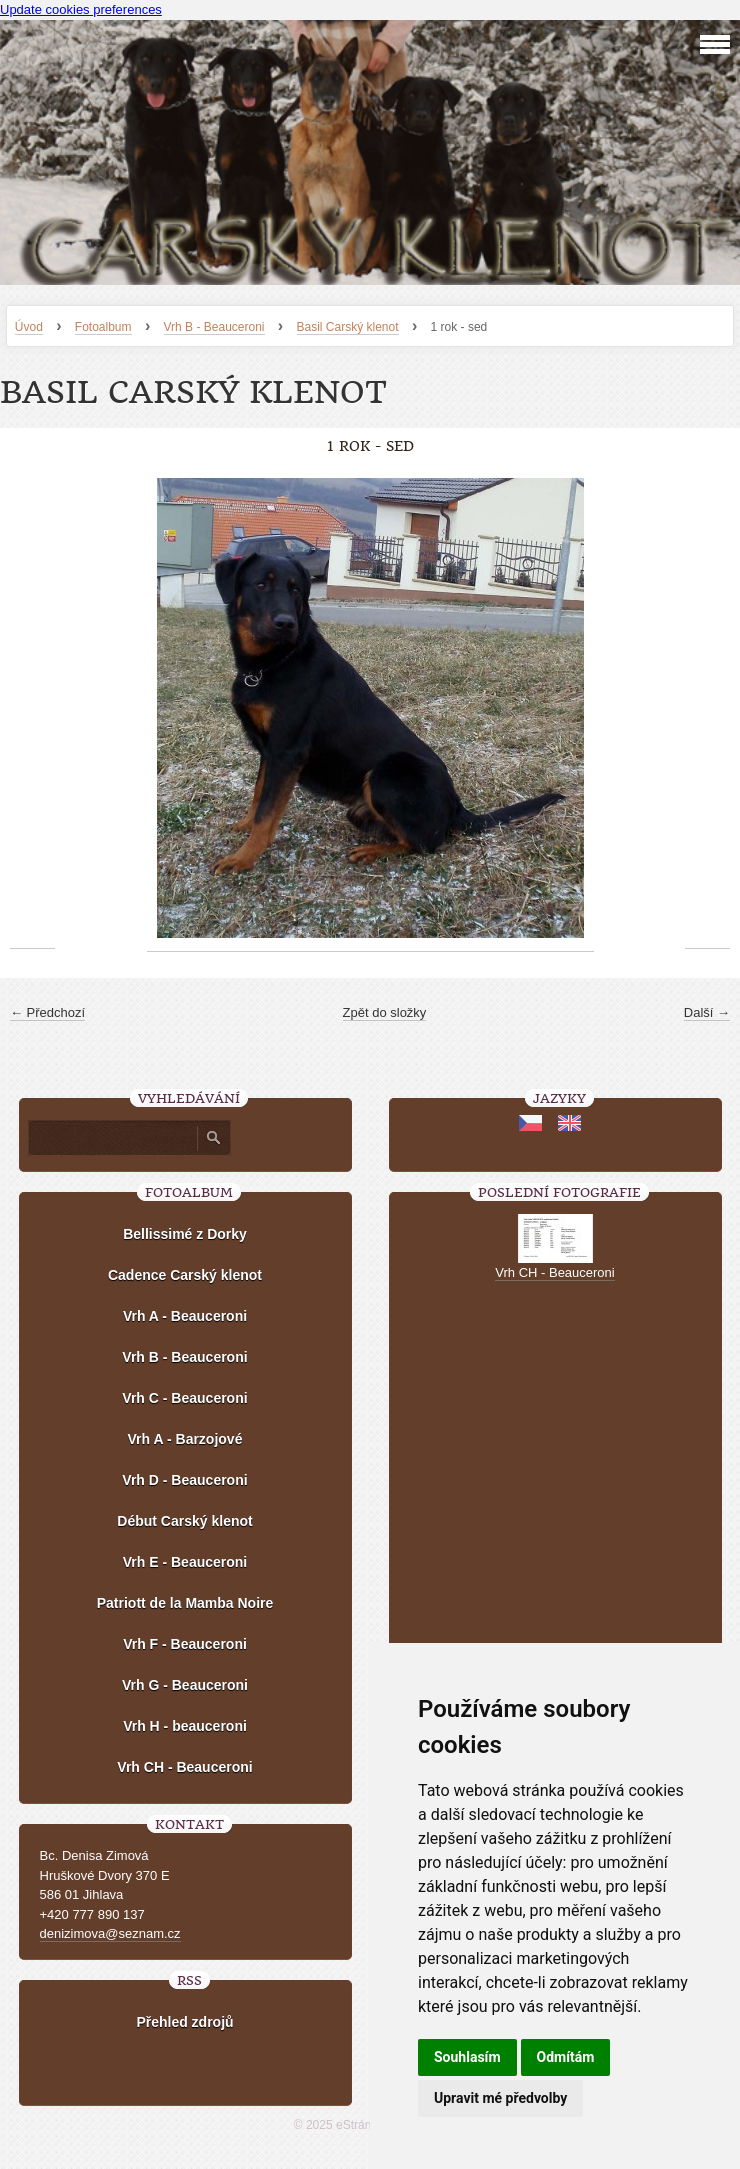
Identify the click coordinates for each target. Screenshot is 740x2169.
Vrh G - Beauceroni (185, 1685)
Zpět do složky (385, 1012)
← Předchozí (47, 1012)
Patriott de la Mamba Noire (185, 1603)
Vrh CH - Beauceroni (184, 1767)
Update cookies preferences (81, 9)
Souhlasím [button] (467, 2057)
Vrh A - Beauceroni (185, 1316)
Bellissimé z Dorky (185, 1234)
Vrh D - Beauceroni (184, 1480)
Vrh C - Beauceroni (184, 1398)
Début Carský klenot (184, 1521)
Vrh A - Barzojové (185, 1439)
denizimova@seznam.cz (110, 1933)
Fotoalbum (103, 327)
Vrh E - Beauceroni (185, 1562)
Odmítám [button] (566, 2057)
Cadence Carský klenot (185, 1275)
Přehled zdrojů (184, 2022)
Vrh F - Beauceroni (185, 1644)
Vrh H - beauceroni (185, 1726)
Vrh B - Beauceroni (214, 327)
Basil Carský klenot (348, 327)
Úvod (29, 327)
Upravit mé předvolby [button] (500, 2098)
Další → (707, 1012)
